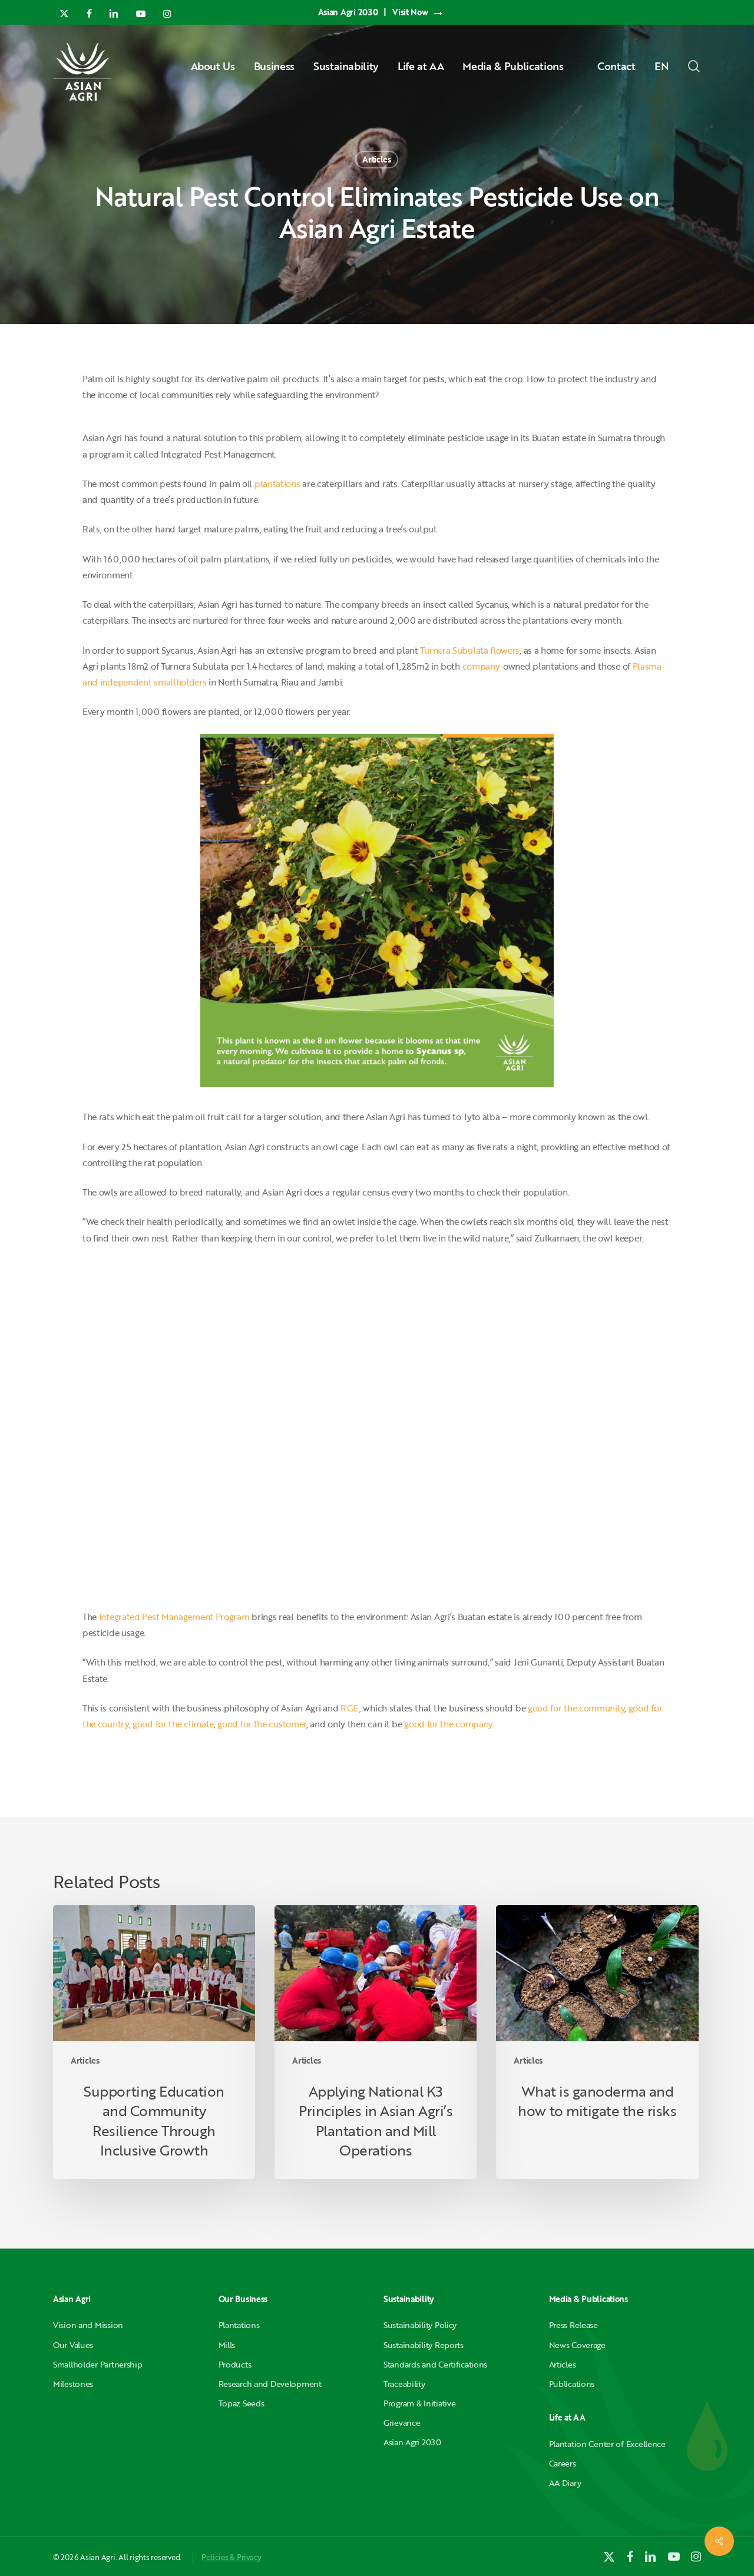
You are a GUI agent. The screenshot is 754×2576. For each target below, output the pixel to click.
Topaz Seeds (241, 2403)
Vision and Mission (88, 2325)
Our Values (73, 2345)
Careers (562, 2463)
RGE (349, 1707)
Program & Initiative (419, 2403)
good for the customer (261, 1723)
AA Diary (565, 2482)
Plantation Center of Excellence (607, 2444)
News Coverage (577, 2345)
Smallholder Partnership (98, 2364)
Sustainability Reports (423, 2345)
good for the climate (173, 1723)
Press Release (573, 2325)
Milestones (73, 2384)
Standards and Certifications (435, 2364)
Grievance (401, 2422)
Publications (572, 2384)
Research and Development (270, 2384)
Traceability (404, 2384)
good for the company (448, 1723)
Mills (227, 2345)
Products (235, 2364)
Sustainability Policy (420, 2325)
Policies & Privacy (231, 2557)
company (481, 666)
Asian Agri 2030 (412, 2442)
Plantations (239, 2325)
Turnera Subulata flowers (470, 650)
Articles (376, 159)
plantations (277, 483)
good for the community (576, 1707)
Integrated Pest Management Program (174, 1616)
